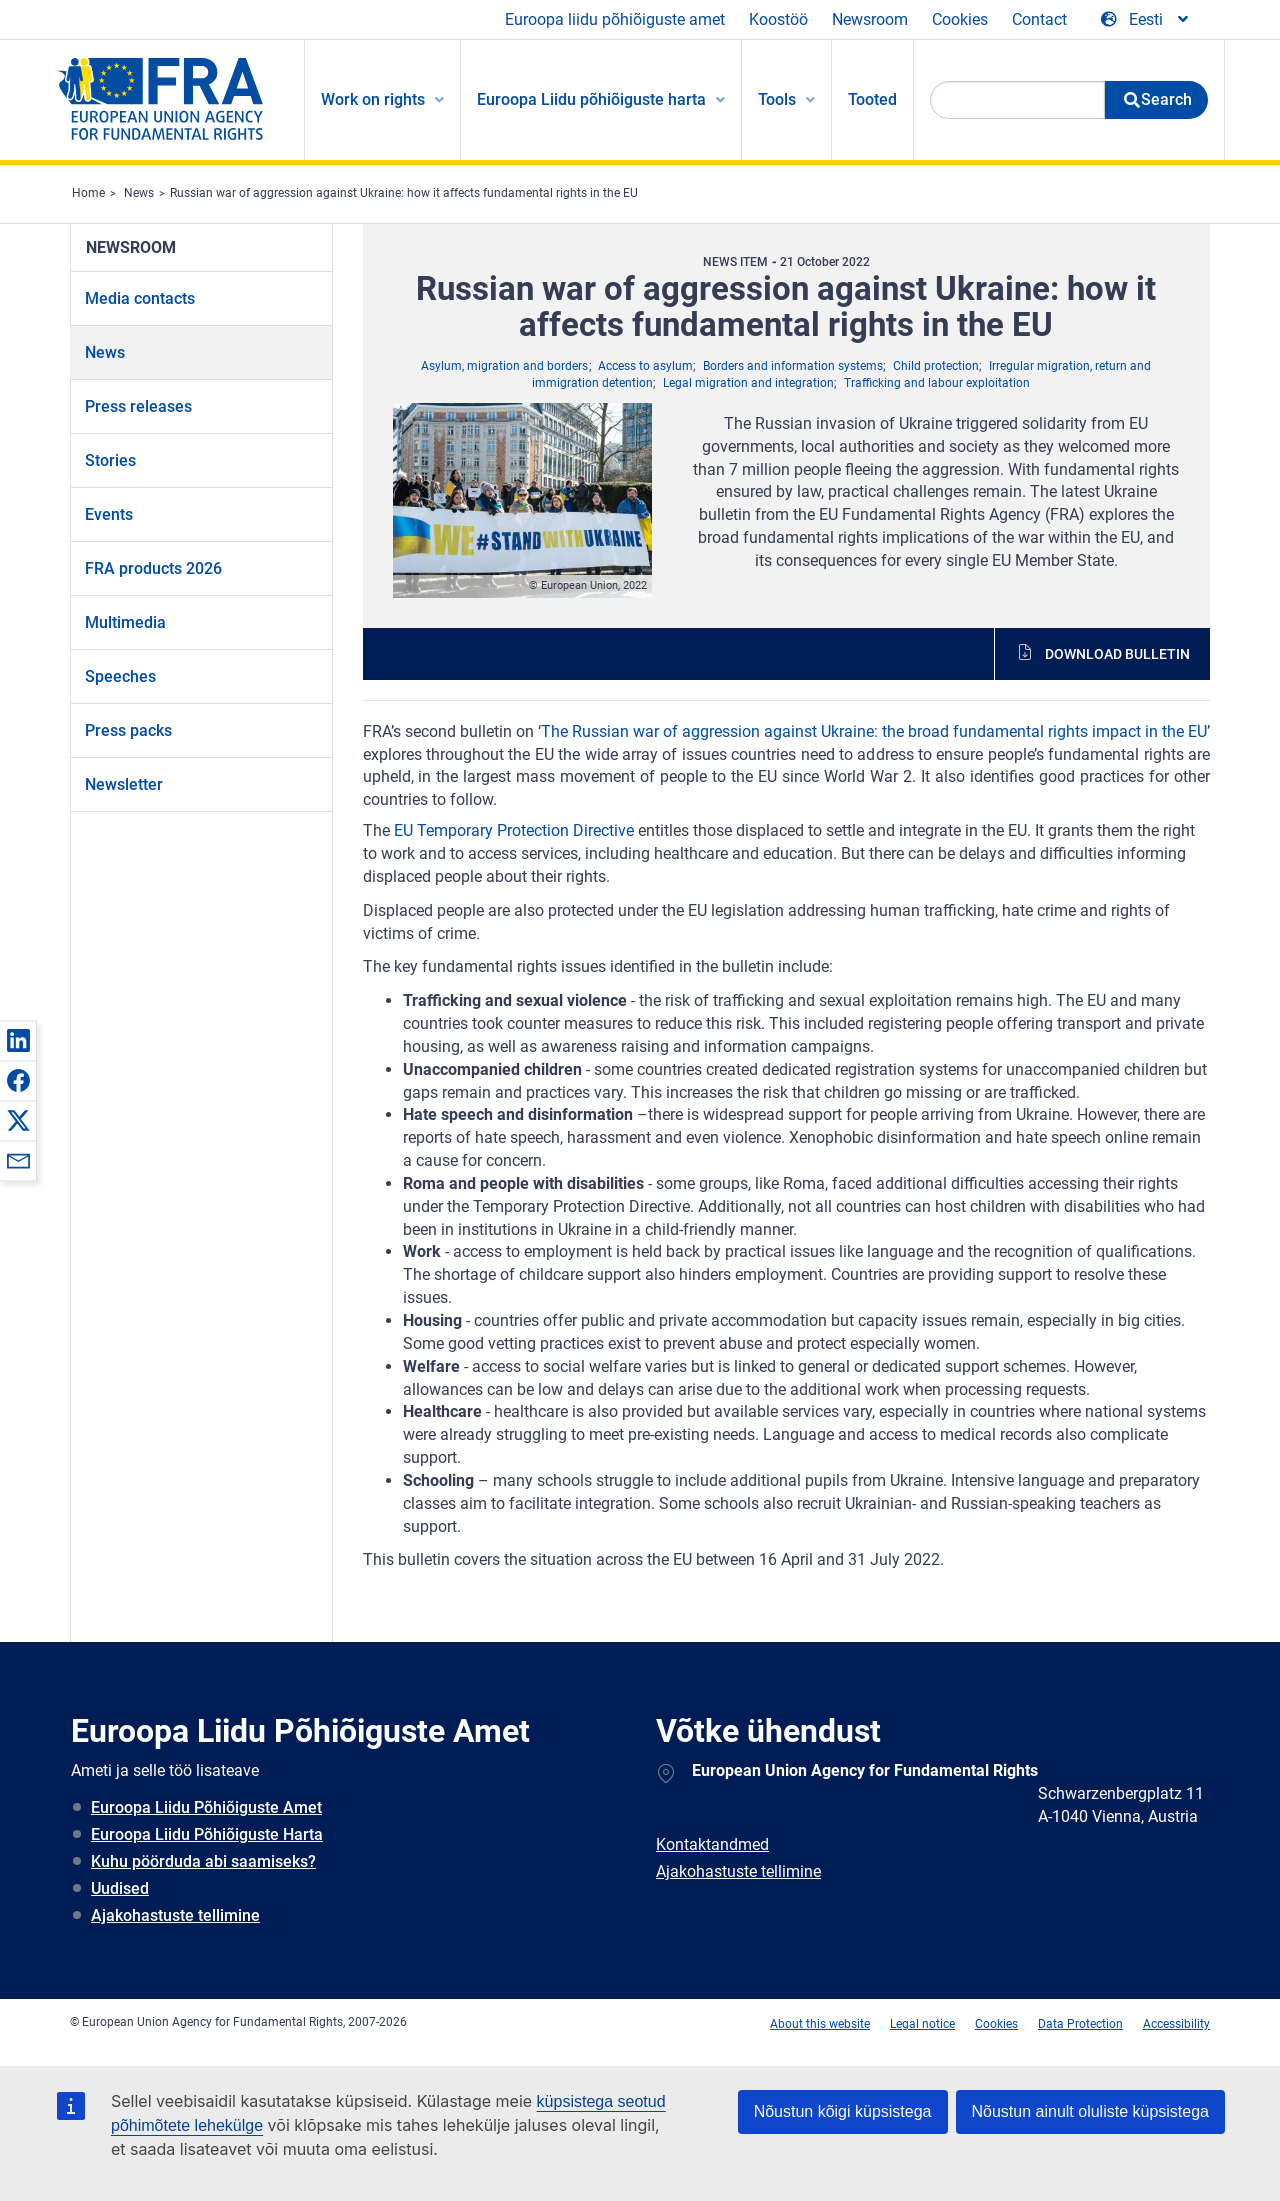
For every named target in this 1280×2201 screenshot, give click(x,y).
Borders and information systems (793, 366)
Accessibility (1176, 2024)
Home (88, 193)
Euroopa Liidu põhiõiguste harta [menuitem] (591, 99)
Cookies (960, 19)
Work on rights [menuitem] (373, 99)
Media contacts (140, 298)
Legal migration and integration (748, 383)
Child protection (936, 366)
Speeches (120, 676)
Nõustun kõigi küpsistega (843, 2111)
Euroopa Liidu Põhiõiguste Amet (206, 1807)
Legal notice (922, 2024)
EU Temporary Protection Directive (514, 830)
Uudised (120, 1888)
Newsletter (124, 784)
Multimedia (125, 622)
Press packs (128, 730)
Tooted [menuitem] (872, 99)
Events (109, 514)
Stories (110, 460)
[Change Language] (1146, 20)
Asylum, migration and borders (504, 366)
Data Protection (1080, 2024)
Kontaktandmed (712, 1844)
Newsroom (870, 19)
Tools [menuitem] (777, 99)
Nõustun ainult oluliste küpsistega (1090, 2111)
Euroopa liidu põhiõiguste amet (615, 19)
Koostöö (778, 19)
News (139, 193)
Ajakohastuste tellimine (175, 1915)
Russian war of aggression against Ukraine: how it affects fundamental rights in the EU (404, 193)
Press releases (138, 406)
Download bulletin (1117, 654)
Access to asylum (645, 366)
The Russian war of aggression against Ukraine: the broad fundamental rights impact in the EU (874, 731)
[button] (18, 1040)
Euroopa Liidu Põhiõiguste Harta (207, 1834)
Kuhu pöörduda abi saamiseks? (203, 1861)
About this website (820, 2024)
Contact (1039, 19)
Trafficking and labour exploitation (937, 383)
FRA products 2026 (153, 568)
